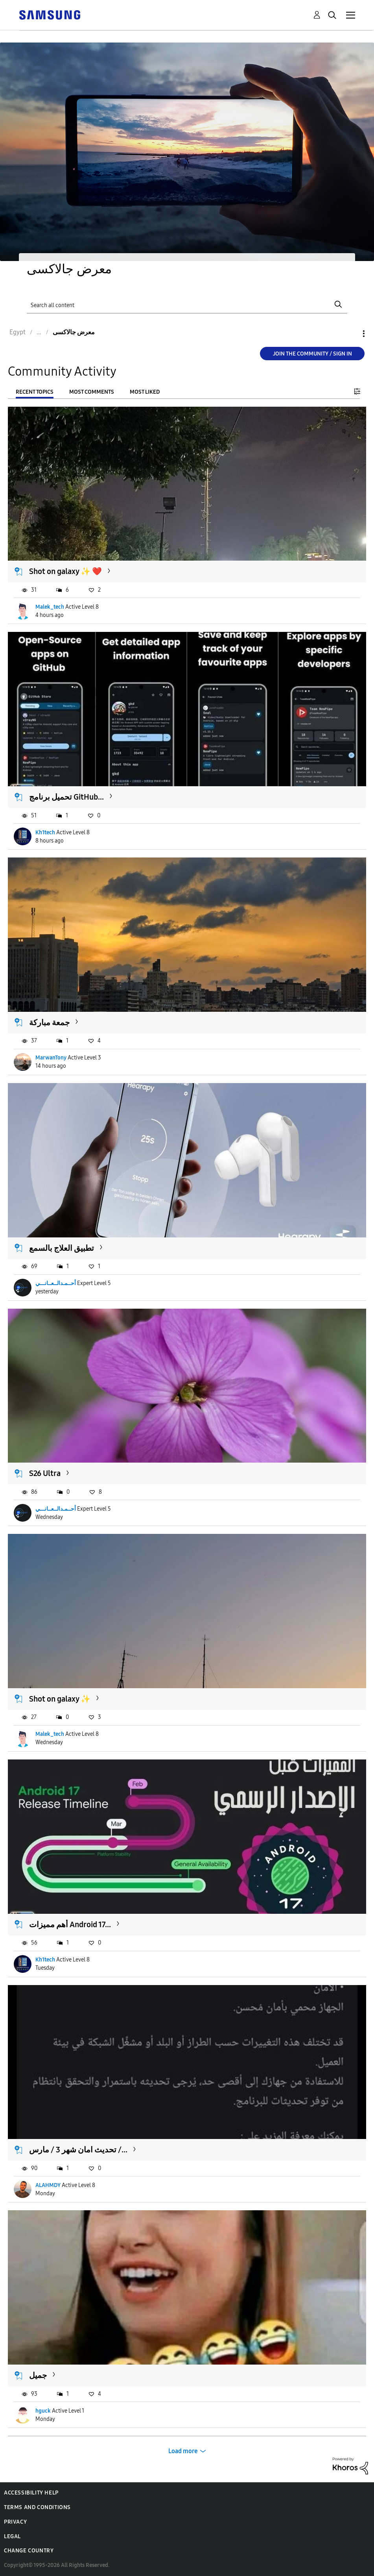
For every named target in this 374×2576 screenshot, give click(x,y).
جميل (38, 2375)
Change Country (28, 2550)
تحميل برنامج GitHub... (66, 797)
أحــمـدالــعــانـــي (55, 1283)
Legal (12, 2536)
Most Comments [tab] (91, 392)
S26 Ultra (45, 1473)
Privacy (15, 2522)
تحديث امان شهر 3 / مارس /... (78, 2149)
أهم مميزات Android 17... (70, 1924)
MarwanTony (50, 1057)
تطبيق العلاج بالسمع (61, 1248)
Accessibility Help (31, 2492)
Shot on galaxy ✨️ (59, 1699)
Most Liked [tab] (145, 392)
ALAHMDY (48, 2185)
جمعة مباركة (49, 1022)
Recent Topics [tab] (34, 392)
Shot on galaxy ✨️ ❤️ (65, 571)
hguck (43, 2410)
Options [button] (350, 334)
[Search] (187, 304)
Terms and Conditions (37, 2507)
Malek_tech (49, 607)
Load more (183, 2451)
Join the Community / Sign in (312, 353)
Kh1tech (45, 832)
